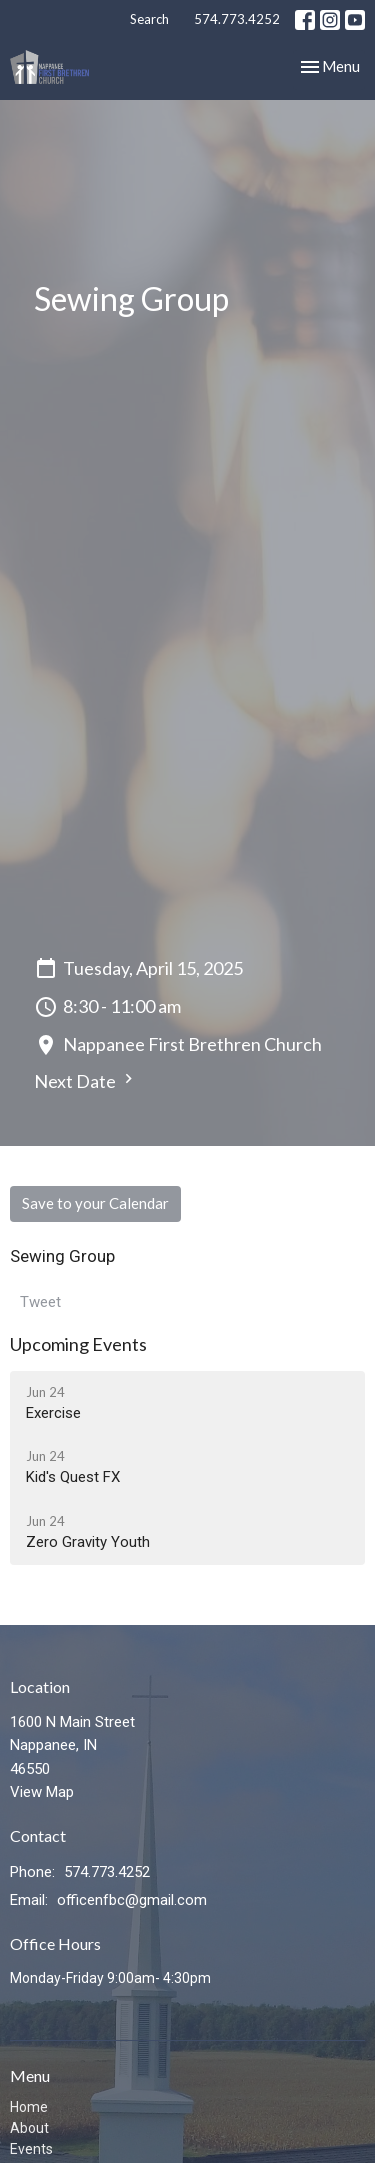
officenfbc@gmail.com (132, 1900)
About (29, 2128)
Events (31, 2149)
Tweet (40, 1302)
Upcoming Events (78, 1344)
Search (149, 19)
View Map (42, 1792)
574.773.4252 (237, 19)
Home (29, 2107)
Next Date (86, 1080)
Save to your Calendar (95, 1203)
